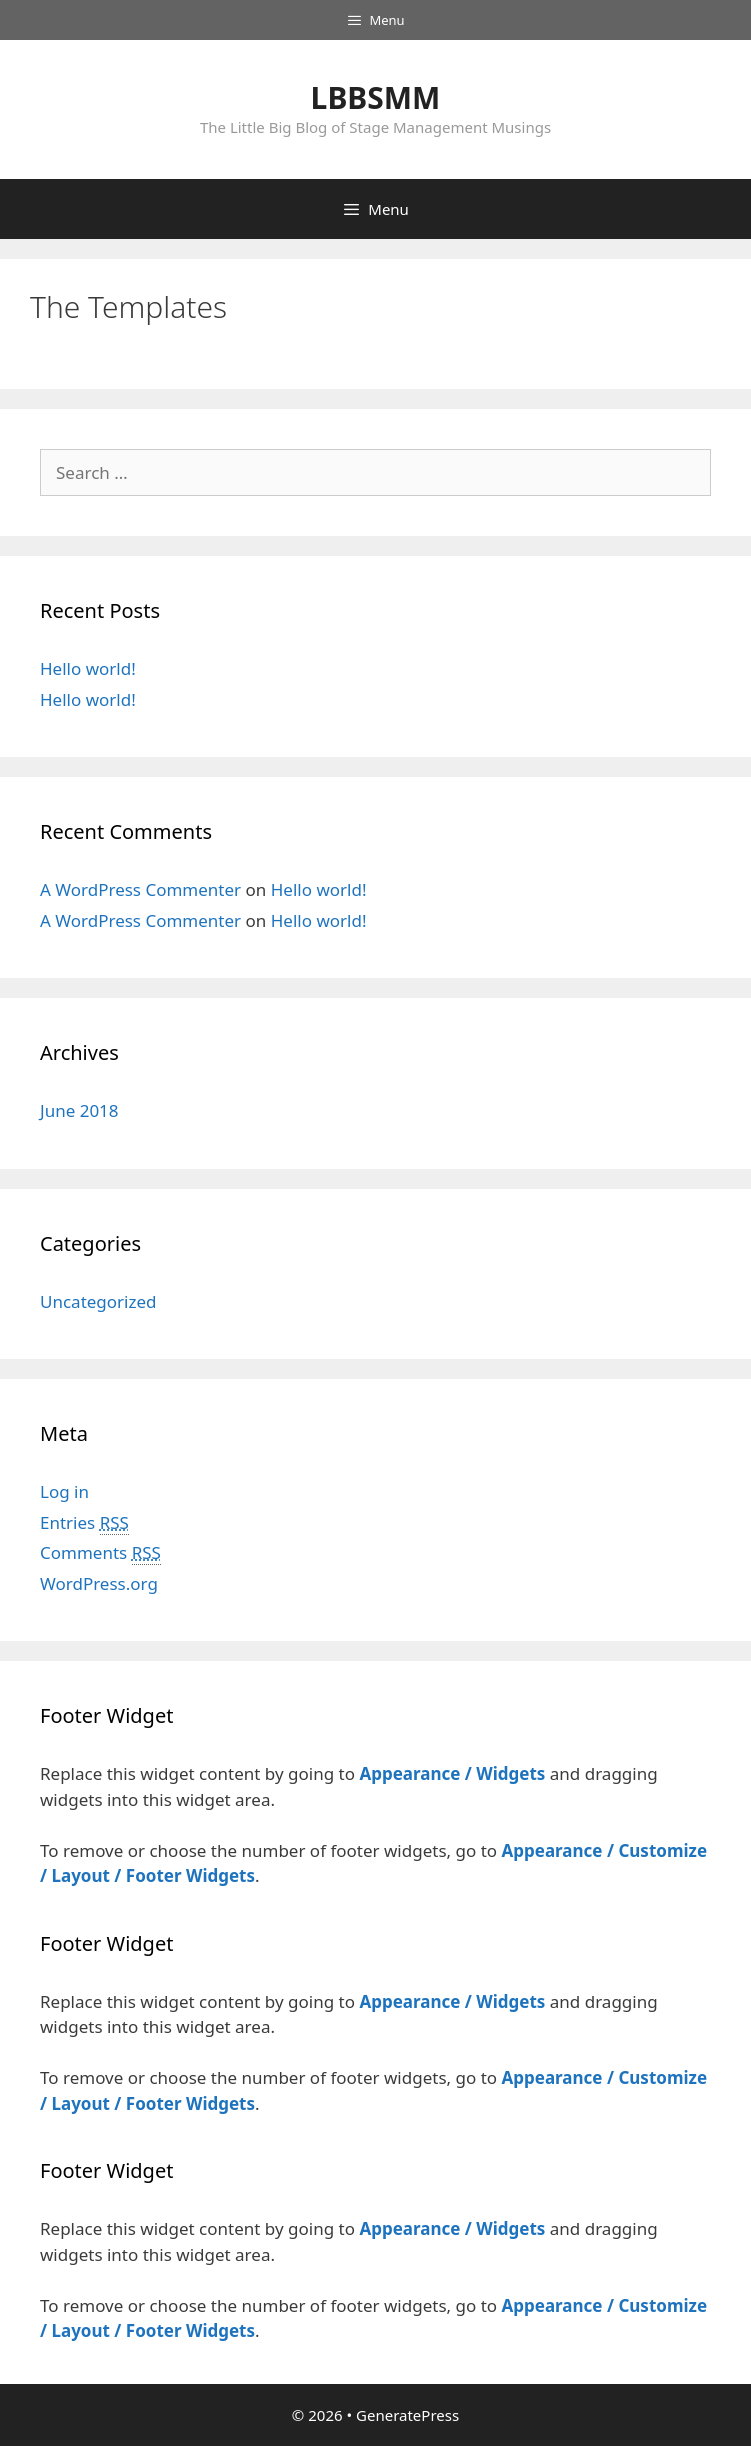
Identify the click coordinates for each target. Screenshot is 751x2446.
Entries (84, 1523)
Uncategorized (98, 1301)
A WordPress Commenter (140, 889)
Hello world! (88, 668)
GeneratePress (407, 2415)
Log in (64, 1491)
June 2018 (79, 1110)
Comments (100, 1553)
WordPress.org (99, 1583)
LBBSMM (376, 97)
